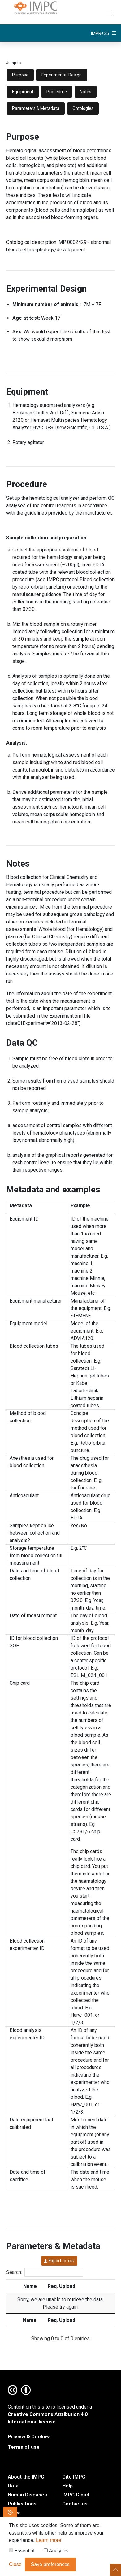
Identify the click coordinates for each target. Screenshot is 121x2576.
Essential (21, 2552)
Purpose (20, 74)
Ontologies (82, 108)
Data (13, 2486)
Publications (22, 2504)
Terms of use (24, 2447)
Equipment (22, 91)
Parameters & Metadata (35, 108)
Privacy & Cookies (29, 2437)
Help (67, 2486)
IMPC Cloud (75, 2495)
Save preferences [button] (50, 2566)
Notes (85, 91)
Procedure (56, 91)
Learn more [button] (48, 2542)
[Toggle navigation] (109, 12)
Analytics (56, 2552)
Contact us (75, 2504)
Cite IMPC (73, 2477)
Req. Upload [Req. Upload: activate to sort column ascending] (61, 2286)
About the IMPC (26, 2477)
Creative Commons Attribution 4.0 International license (48, 2418)
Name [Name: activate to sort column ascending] (30, 2286)
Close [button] (15, 2566)
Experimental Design (61, 74)
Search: (44, 2272)
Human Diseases (27, 2495)
